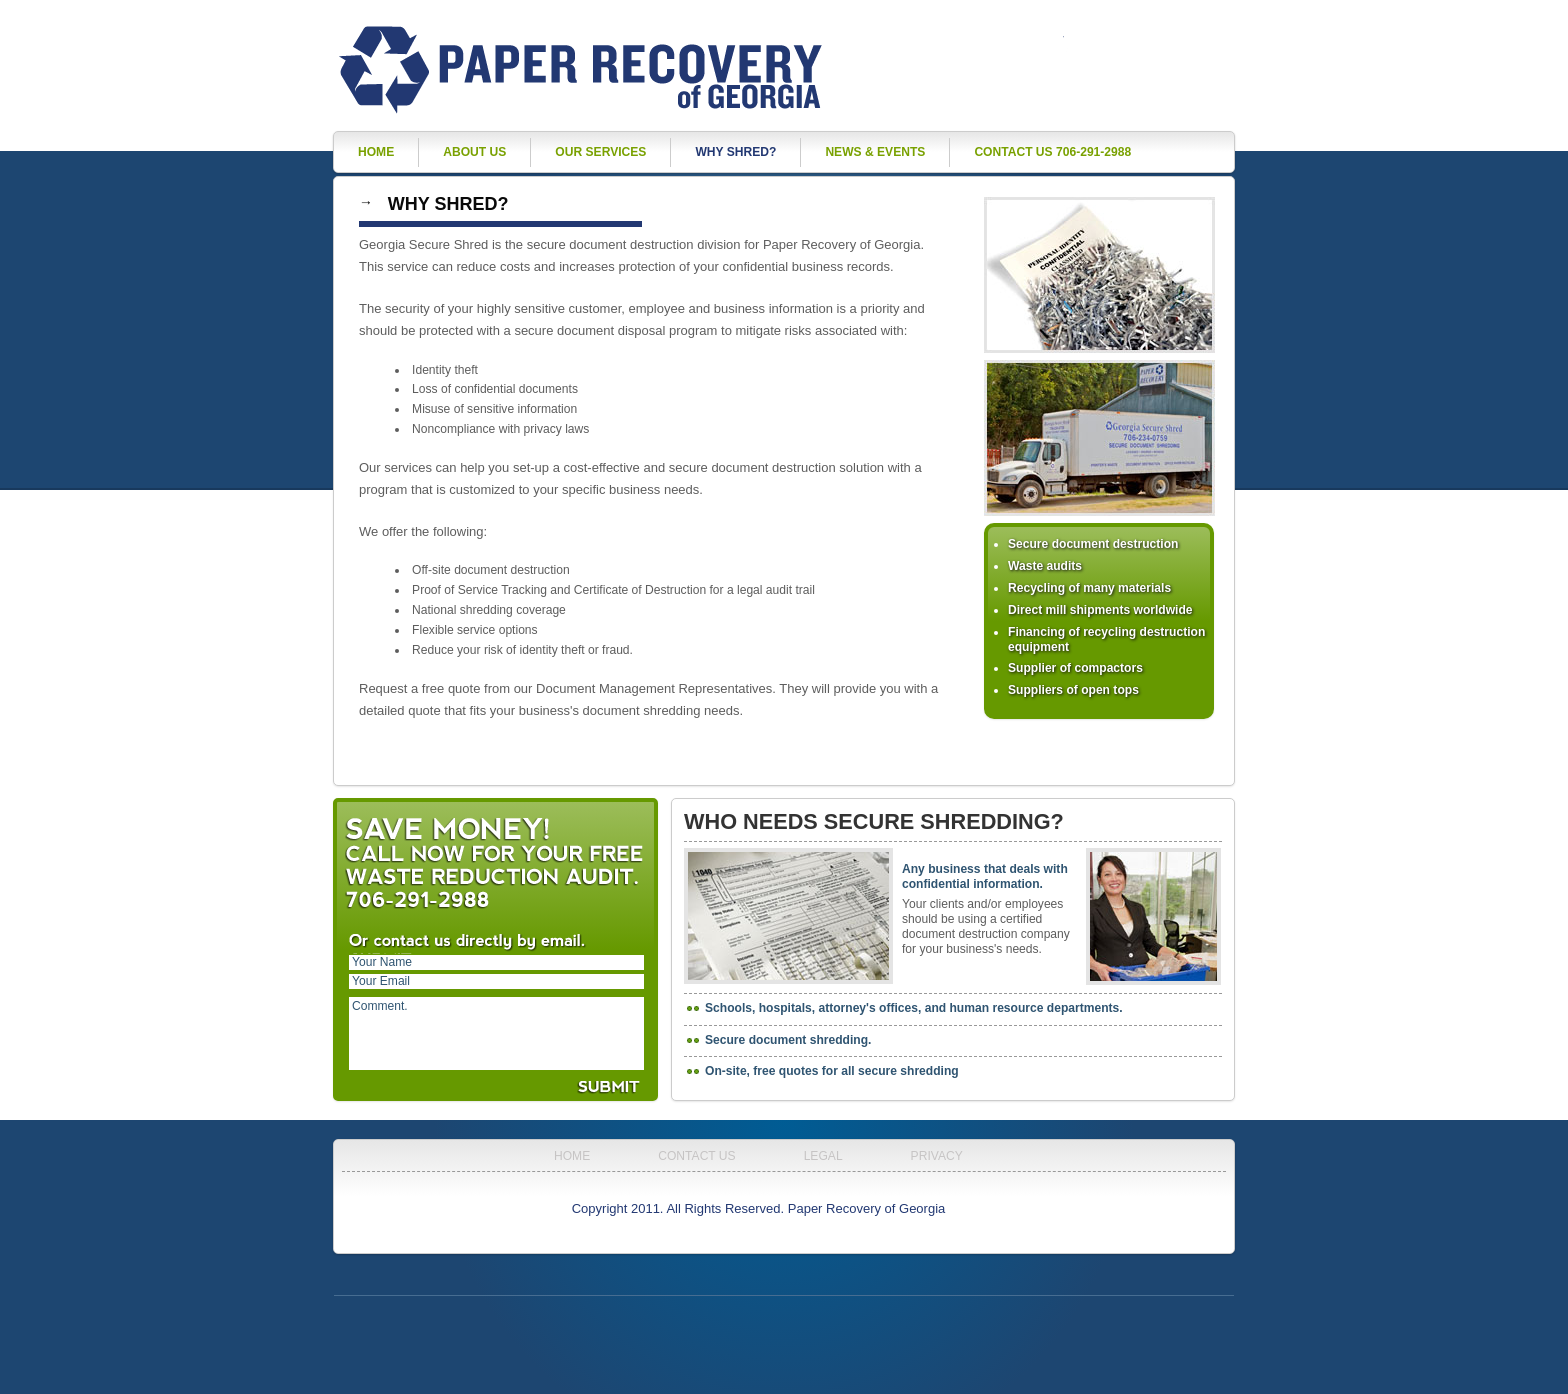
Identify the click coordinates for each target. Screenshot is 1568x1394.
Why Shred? (735, 152)
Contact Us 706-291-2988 (1052, 152)
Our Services (600, 152)
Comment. (496, 1033)
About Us (474, 152)
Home (376, 152)
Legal (823, 1156)
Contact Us (696, 1156)
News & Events (875, 152)
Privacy (937, 1156)
